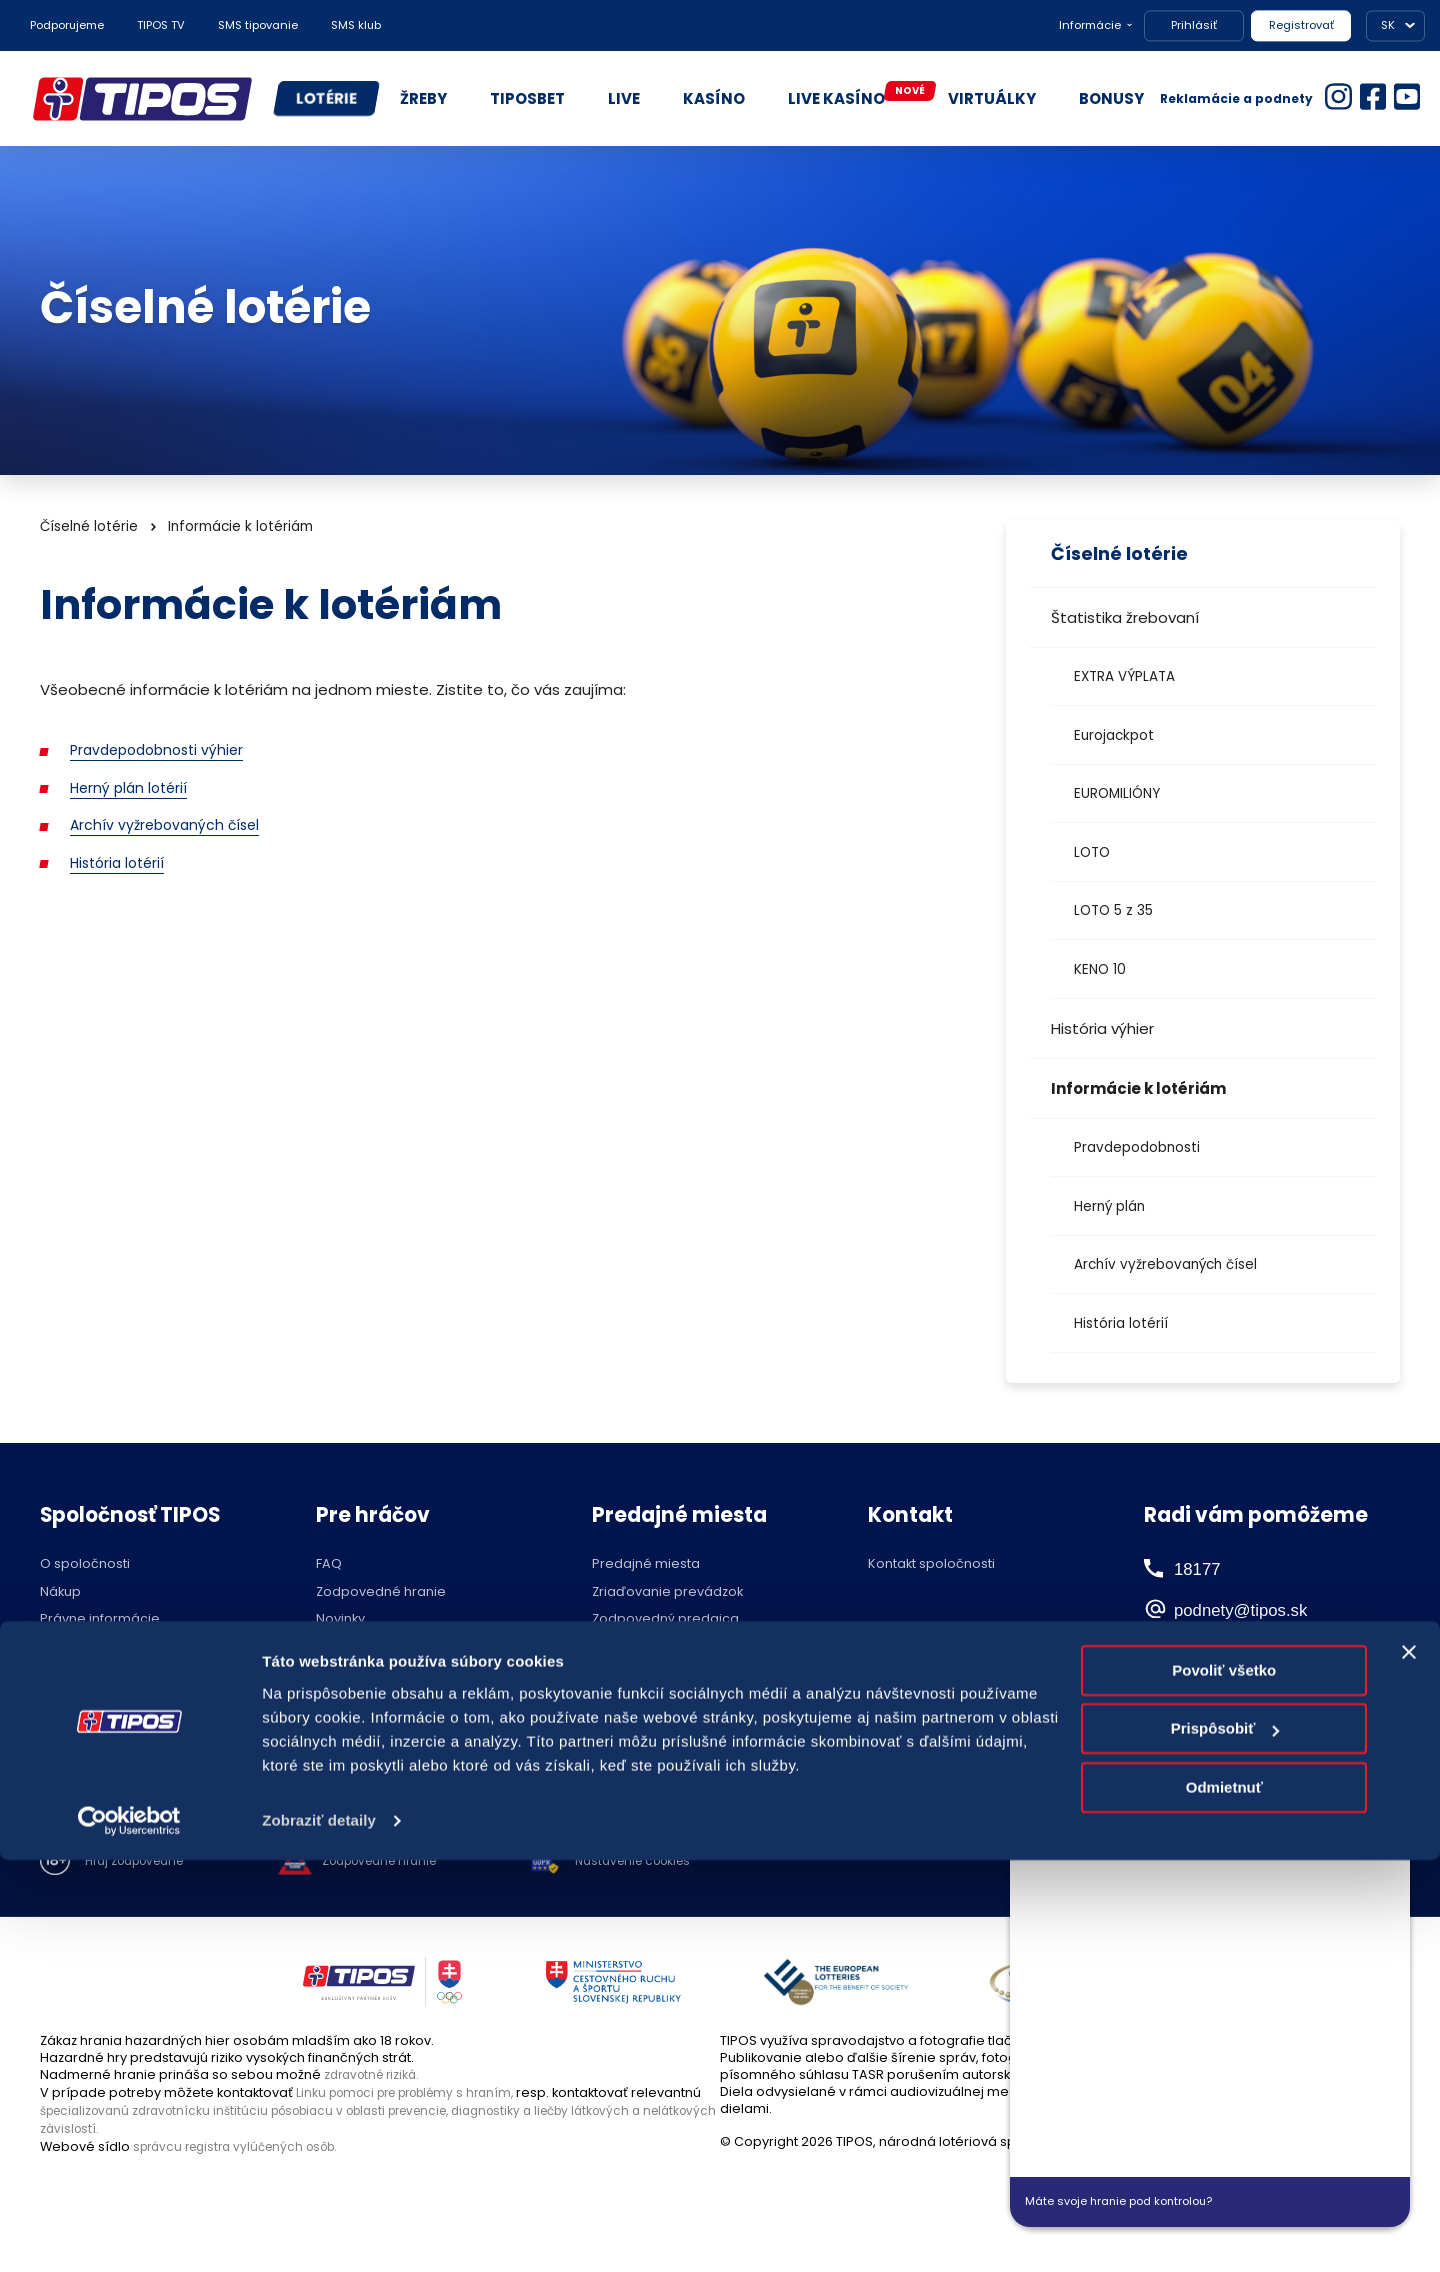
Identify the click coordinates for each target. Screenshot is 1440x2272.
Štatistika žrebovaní (1125, 617)
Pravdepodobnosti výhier (163, 749)
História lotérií (1121, 1323)
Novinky (340, 1619)
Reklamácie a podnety (1236, 98)
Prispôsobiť (1225, 2140)
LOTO (1092, 852)
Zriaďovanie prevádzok (667, 1592)
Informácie (1090, 25)
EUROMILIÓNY (1117, 793)
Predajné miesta (646, 1564)
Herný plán (1109, 1206)
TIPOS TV (161, 25)
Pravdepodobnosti (1137, 1147)
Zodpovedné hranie (381, 1592)
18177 (1199, 1568)
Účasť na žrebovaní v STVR (402, 1730)
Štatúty (337, 1675)
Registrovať (1301, 25)
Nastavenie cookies (670, 1862)
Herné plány (355, 1647)
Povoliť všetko (1224, 2082)
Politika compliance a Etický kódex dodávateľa (149, 1682)
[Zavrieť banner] (1409, 2064)
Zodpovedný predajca (665, 1619)
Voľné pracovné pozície (119, 1715)
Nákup (60, 1592)
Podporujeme (67, 25)
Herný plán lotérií (132, 787)
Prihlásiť (1194, 25)
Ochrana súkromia (100, 1647)
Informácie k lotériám (1138, 1088)
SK (1388, 25)
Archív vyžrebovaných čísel (1165, 1264)
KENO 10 (1100, 969)
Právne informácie (100, 1619)
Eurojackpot (1114, 735)
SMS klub (356, 25)
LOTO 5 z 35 (1113, 910)
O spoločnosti (85, 1564)
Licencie (342, 1703)
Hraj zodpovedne (141, 1862)
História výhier (1102, 1028)
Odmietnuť (1224, 2199)
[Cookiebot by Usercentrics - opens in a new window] (129, 2233)
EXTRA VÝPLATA (1124, 676)
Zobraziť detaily (319, 2232)
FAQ (329, 1564)
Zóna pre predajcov (657, 1647)
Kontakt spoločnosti (931, 1564)
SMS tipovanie (258, 25)
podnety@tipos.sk (1265, 1608)
